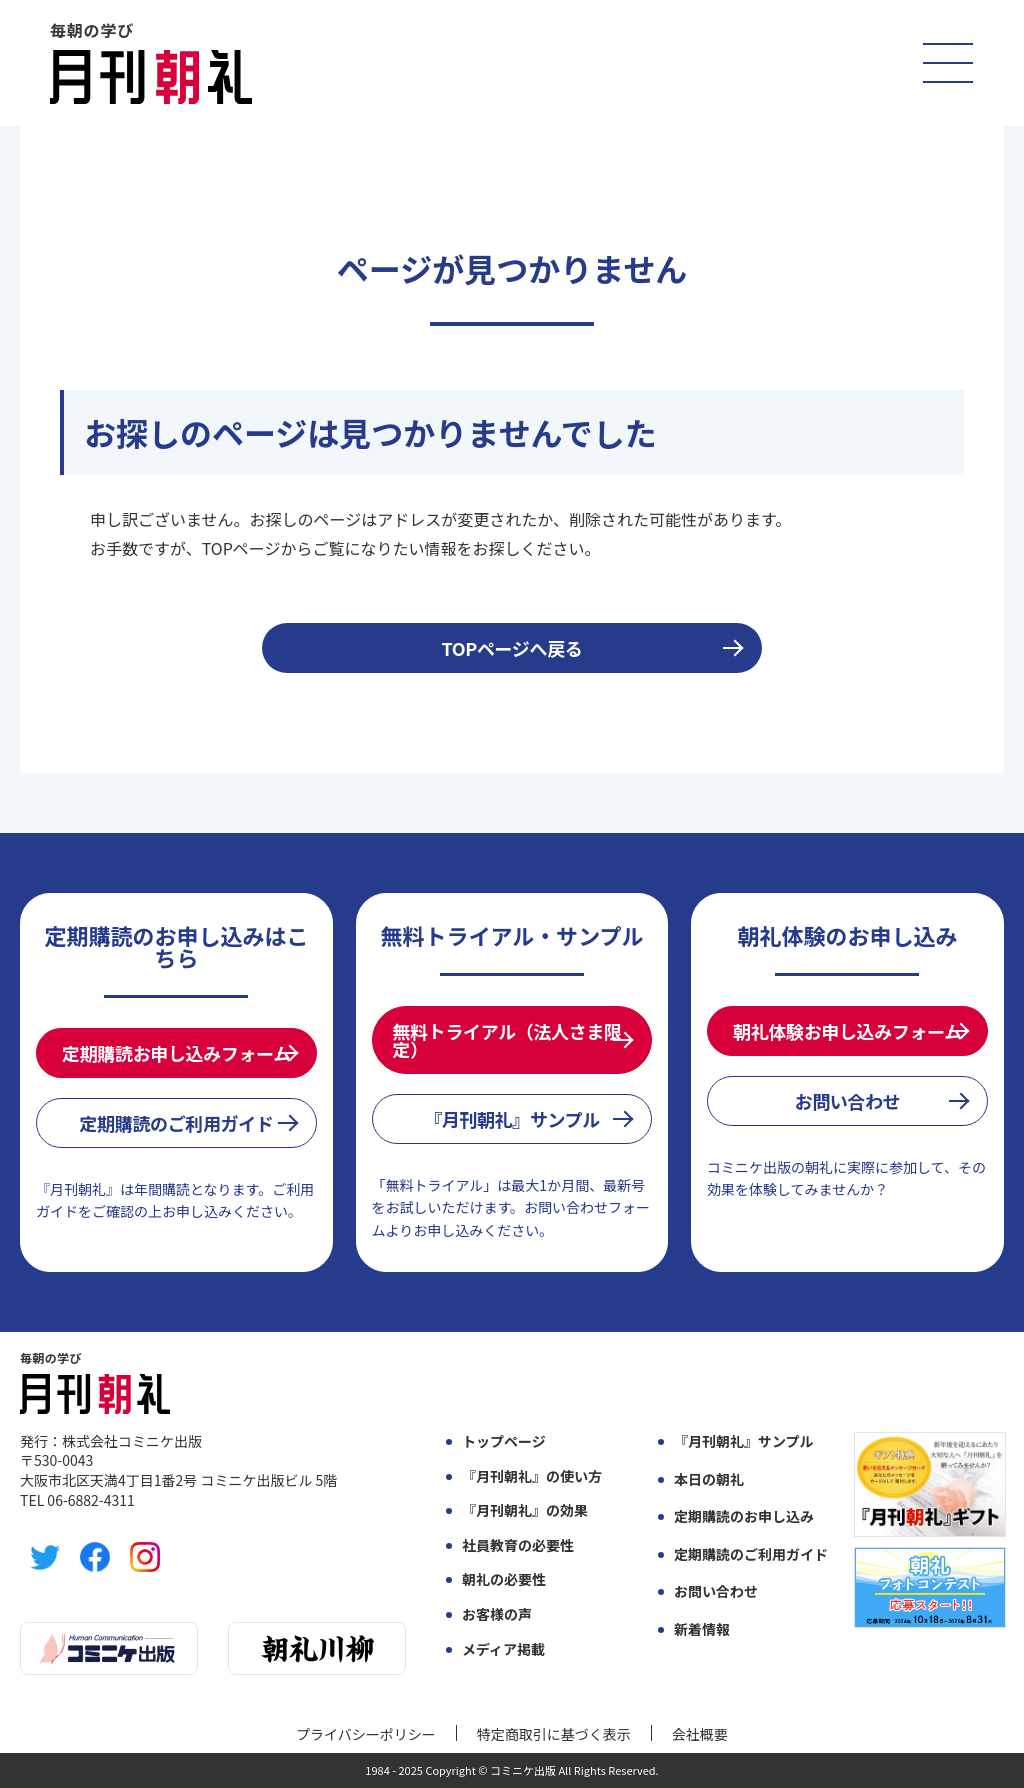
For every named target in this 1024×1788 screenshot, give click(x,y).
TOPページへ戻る (512, 648)
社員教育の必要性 (518, 1545)
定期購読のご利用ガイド (176, 1123)
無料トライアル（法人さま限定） (507, 1040)
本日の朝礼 (709, 1479)
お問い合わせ (848, 1101)
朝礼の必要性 (504, 1579)
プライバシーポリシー (366, 1734)
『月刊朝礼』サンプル (512, 1119)
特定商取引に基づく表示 (554, 1734)
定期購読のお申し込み (744, 1516)
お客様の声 (497, 1614)
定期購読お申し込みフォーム (176, 1053)
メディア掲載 (503, 1649)
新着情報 (702, 1629)
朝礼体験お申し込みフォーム (847, 1031)
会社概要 (700, 1734)
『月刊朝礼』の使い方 (532, 1476)
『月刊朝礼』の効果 (525, 1510)
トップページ (504, 1441)
